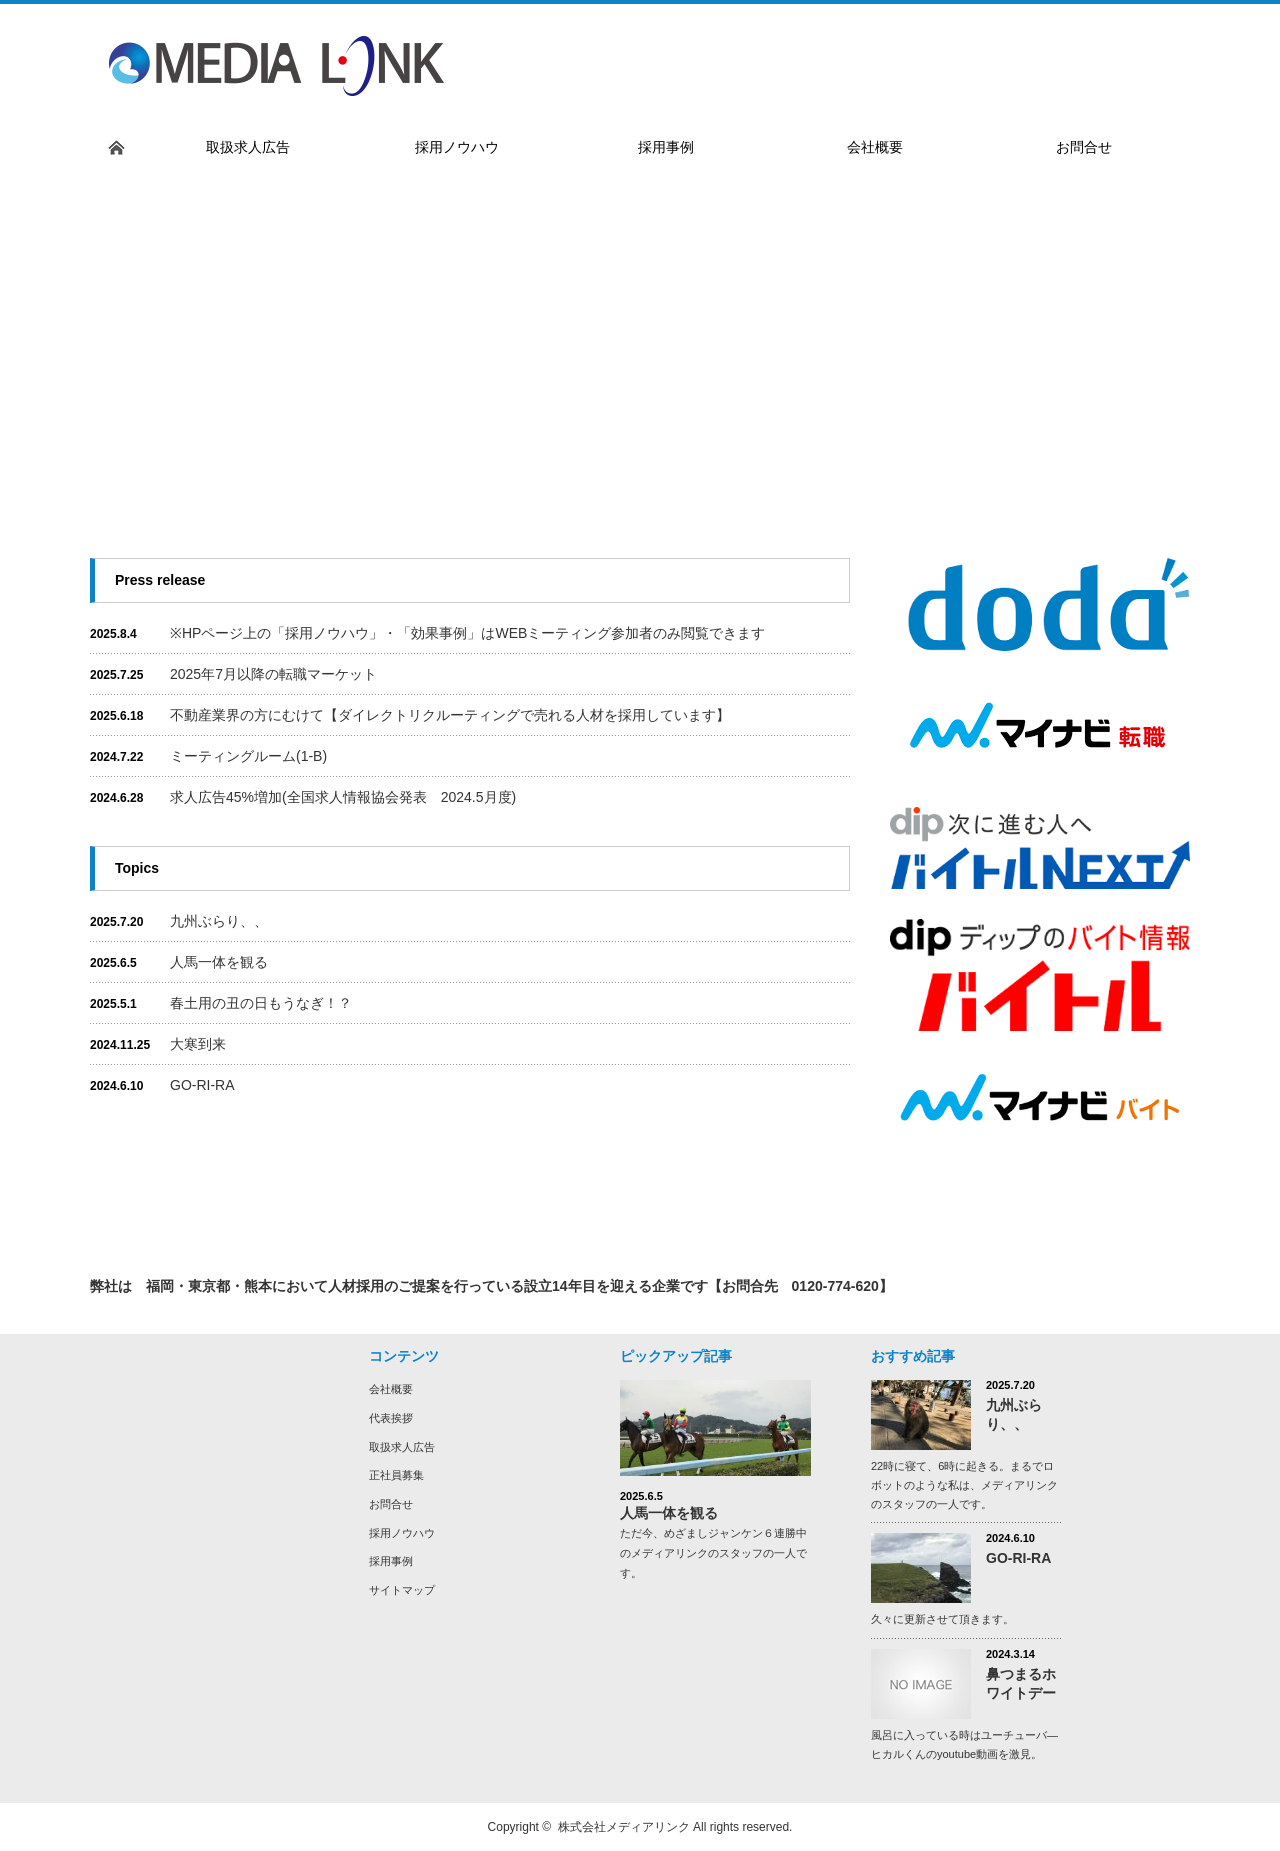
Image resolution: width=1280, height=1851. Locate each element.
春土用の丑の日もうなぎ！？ (261, 1003)
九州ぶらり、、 (219, 921)
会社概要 (391, 1389)
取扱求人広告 (402, 1447)
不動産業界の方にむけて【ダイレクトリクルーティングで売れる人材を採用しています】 (450, 715)
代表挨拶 (391, 1418)
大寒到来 (198, 1044)
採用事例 (391, 1561)
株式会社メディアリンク (624, 1827)
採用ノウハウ (402, 1533)
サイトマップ (402, 1590)
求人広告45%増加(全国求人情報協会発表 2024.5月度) (343, 797)
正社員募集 (396, 1475)
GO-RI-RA (209, 1085)
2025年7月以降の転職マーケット (273, 674)
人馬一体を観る (219, 962)
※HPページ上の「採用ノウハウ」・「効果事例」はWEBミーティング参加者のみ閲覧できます (467, 633)
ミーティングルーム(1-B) (248, 756)
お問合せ (391, 1504)
